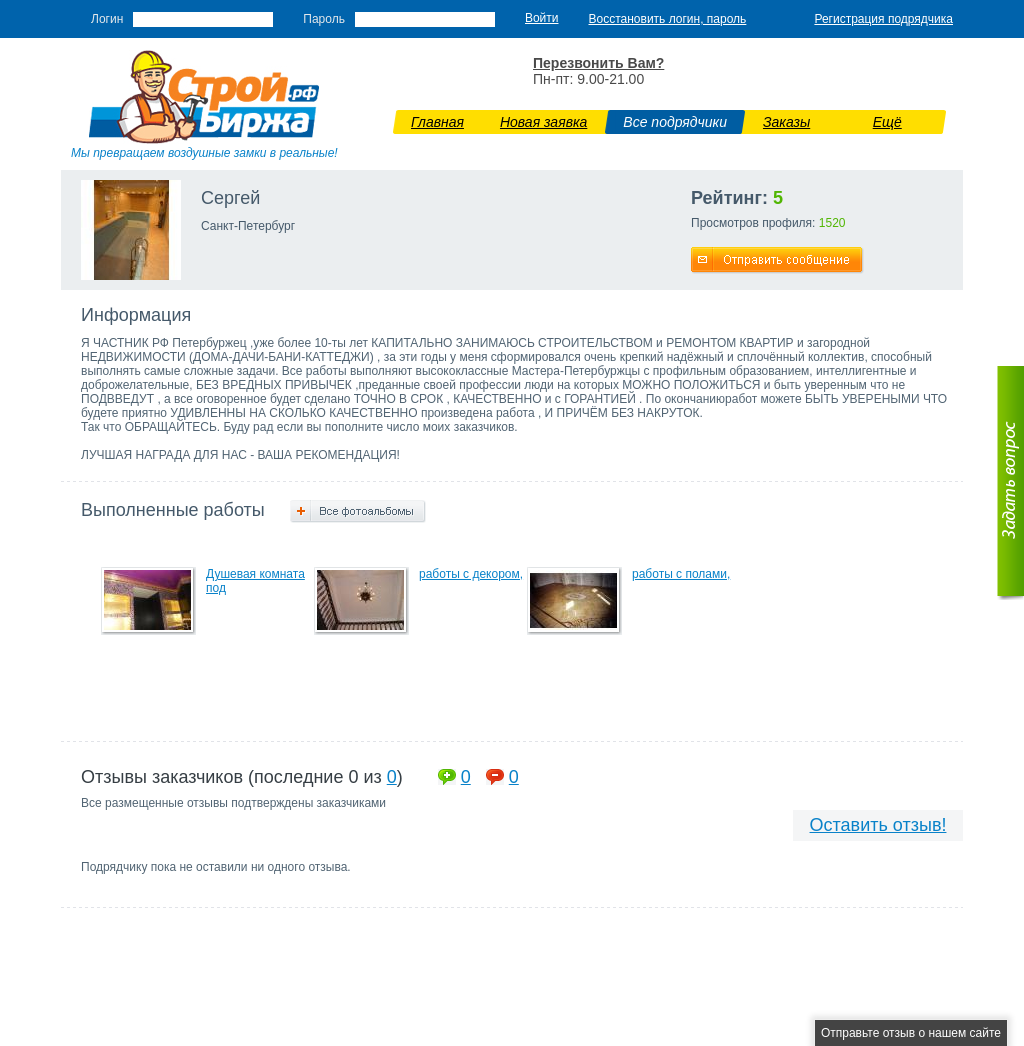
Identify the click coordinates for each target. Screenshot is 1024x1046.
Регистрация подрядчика (883, 19)
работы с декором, (471, 574)
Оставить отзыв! (878, 825)
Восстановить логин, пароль (668, 19)
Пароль (324, 19)
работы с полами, (681, 574)
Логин (107, 19)
